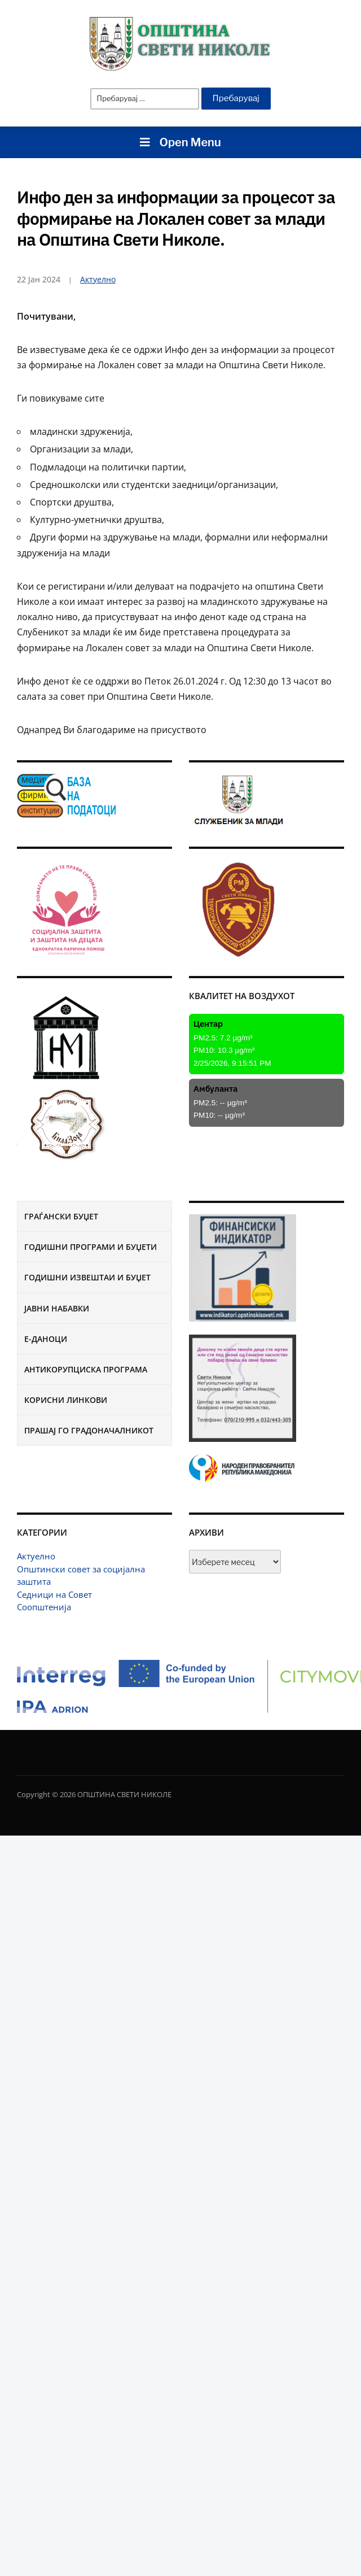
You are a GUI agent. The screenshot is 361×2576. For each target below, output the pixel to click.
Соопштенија (44, 1606)
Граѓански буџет (61, 1216)
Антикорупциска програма (85, 1369)
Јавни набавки (56, 1308)
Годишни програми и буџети (90, 1246)
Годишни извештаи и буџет (87, 1277)
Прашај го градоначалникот (88, 1430)
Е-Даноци (45, 1338)
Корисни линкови (65, 1399)
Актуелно (36, 1556)
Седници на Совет (54, 1594)
